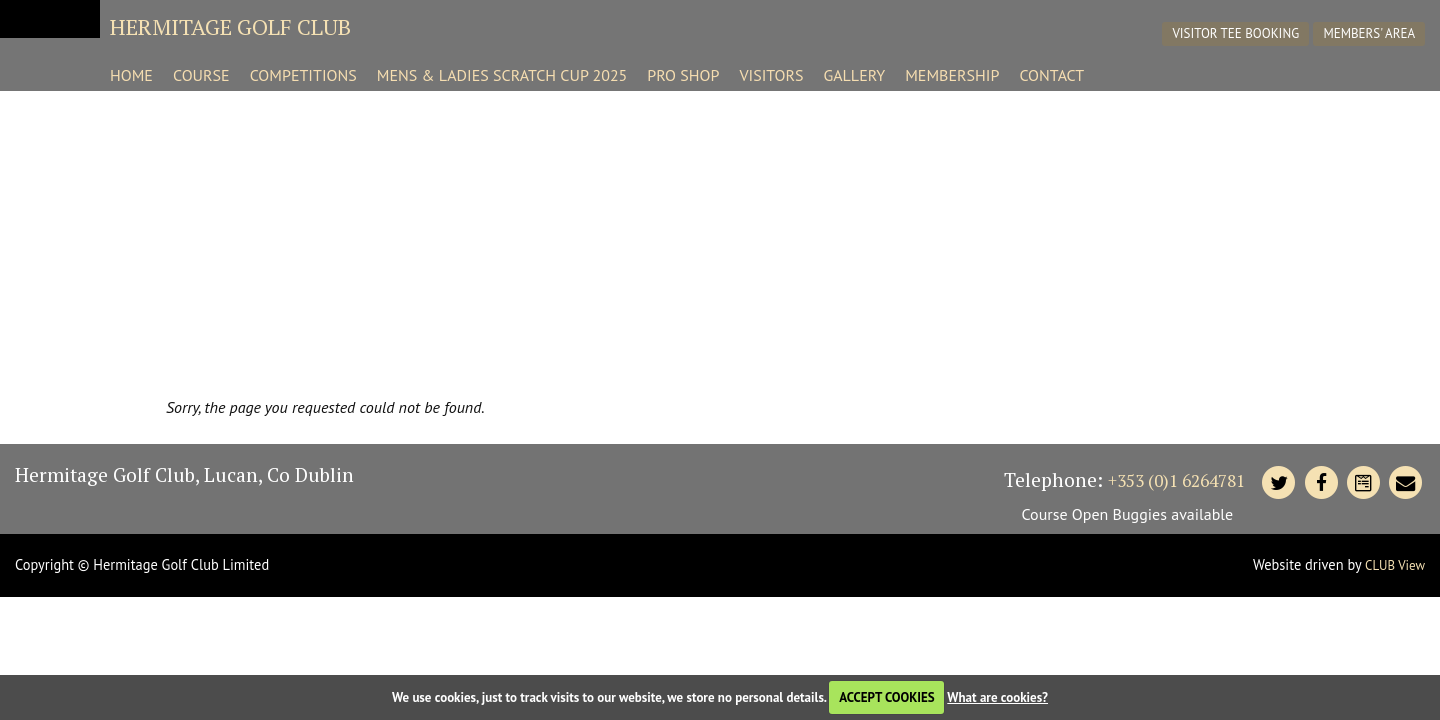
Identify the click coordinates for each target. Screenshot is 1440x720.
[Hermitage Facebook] (1321, 483)
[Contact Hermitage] (1363, 483)
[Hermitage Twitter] (1279, 483)
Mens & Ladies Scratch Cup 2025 (502, 75)
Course (201, 75)
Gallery (854, 75)
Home (131, 75)
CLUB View (1395, 565)
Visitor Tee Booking (1236, 33)
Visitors (771, 75)
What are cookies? (997, 697)
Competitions (303, 75)
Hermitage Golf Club (230, 26)
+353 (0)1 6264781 (1177, 480)
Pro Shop (683, 75)
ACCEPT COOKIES (886, 697)
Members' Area (1369, 33)
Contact (1051, 75)
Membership (952, 75)
